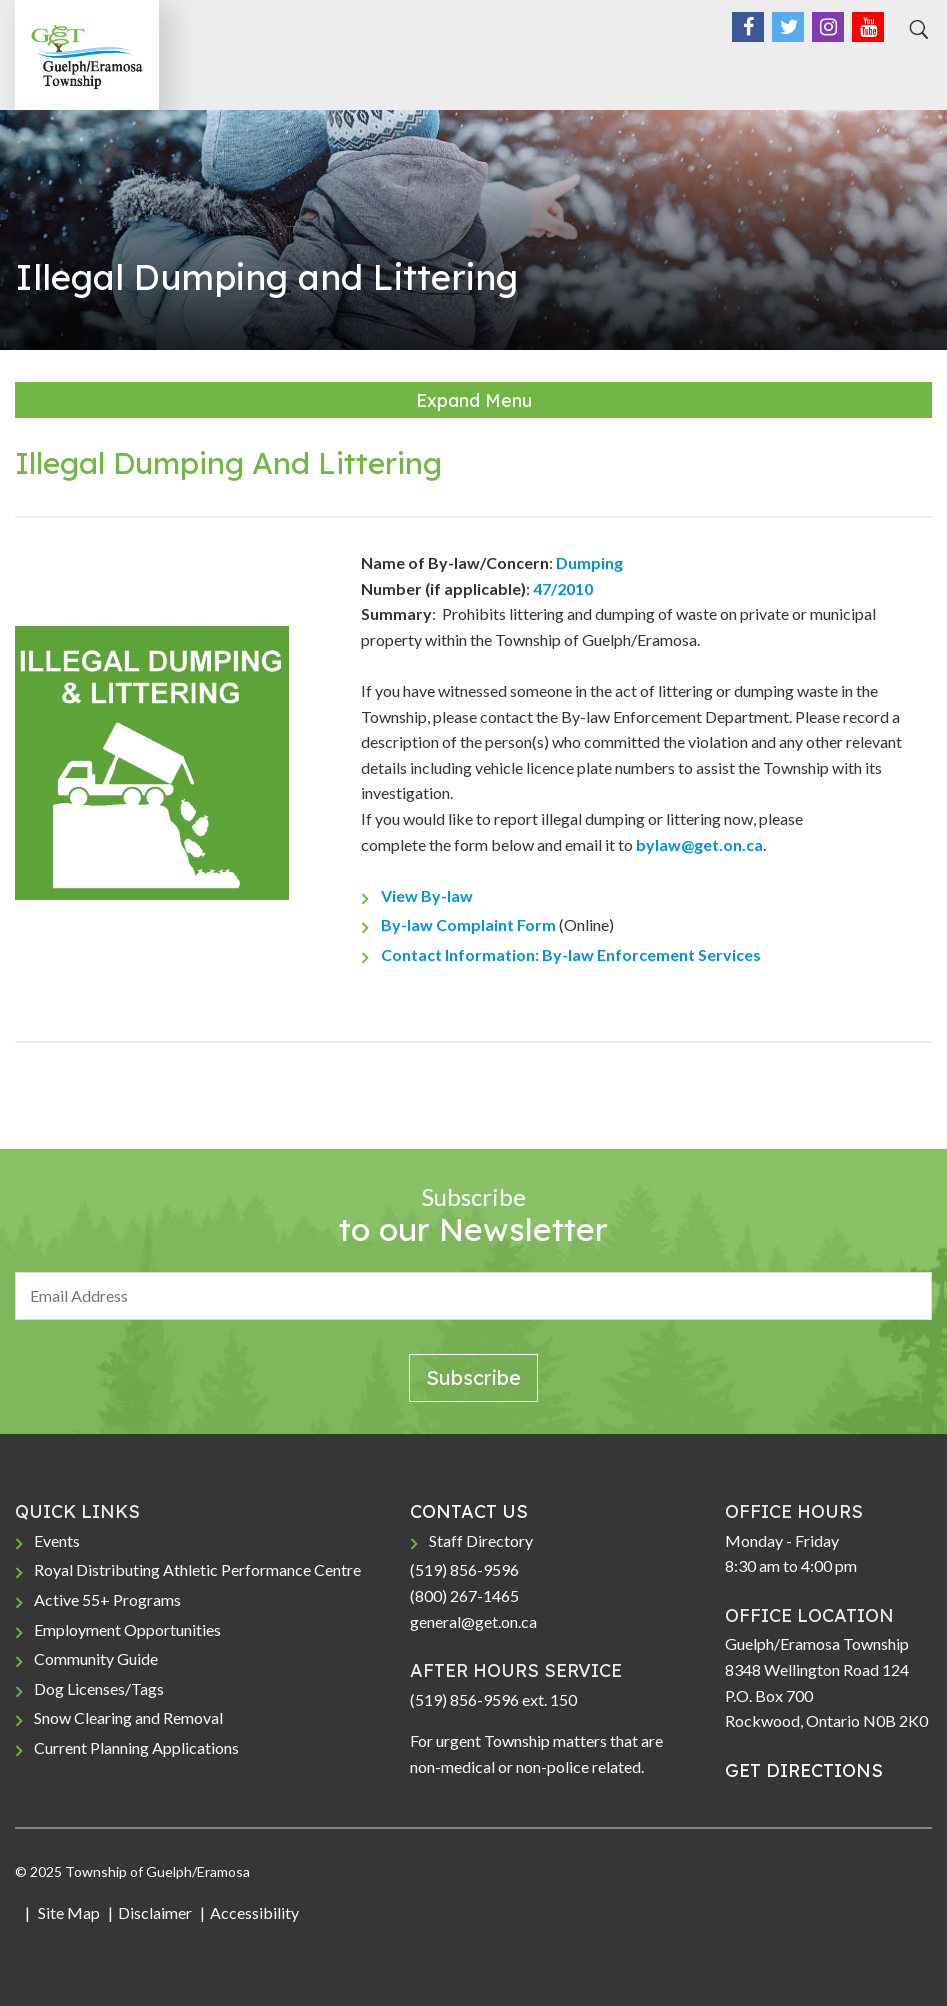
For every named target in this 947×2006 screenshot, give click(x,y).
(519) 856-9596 (464, 1569)
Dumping (589, 562)
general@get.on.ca (473, 1621)
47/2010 (563, 588)
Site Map (67, 1912)
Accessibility (254, 1912)
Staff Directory (481, 1540)
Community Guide (96, 1658)
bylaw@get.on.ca (699, 844)
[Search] (916, 30)
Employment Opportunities (127, 1629)
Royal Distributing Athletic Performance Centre (197, 1569)
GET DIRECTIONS (804, 1770)
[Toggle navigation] (910, 71)
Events (57, 1540)
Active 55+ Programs (107, 1599)
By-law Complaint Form (468, 924)
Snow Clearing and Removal (128, 1717)
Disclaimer (155, 1912)
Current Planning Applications (136, 1747)
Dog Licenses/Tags (99, 1688)
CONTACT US (469, 1511)
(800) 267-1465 (464, 1595)
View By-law (427, 895)
